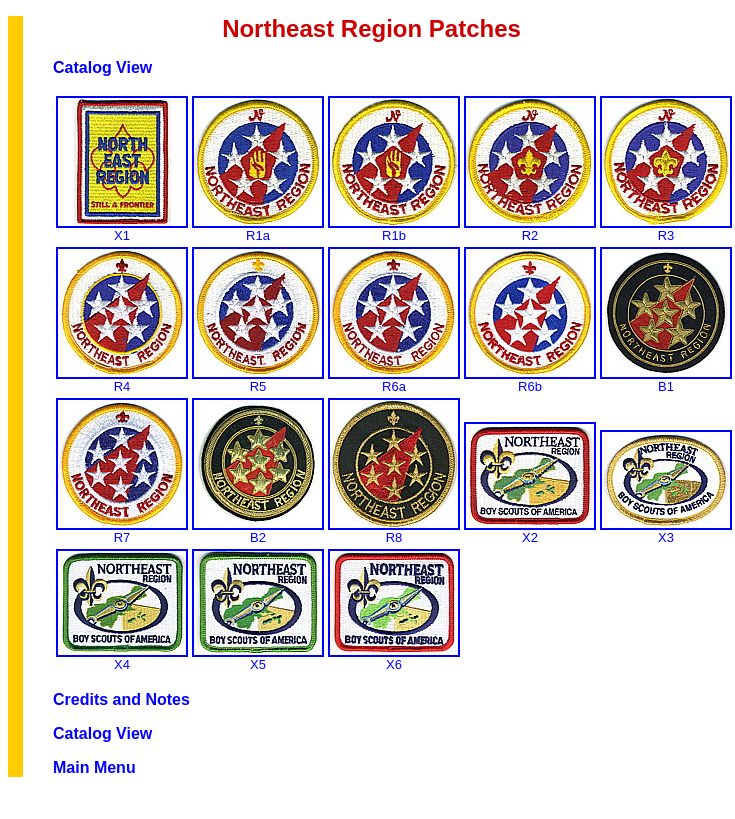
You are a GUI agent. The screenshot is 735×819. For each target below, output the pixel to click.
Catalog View (102, 67)
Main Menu (94, 767)
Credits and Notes (121, 699)
